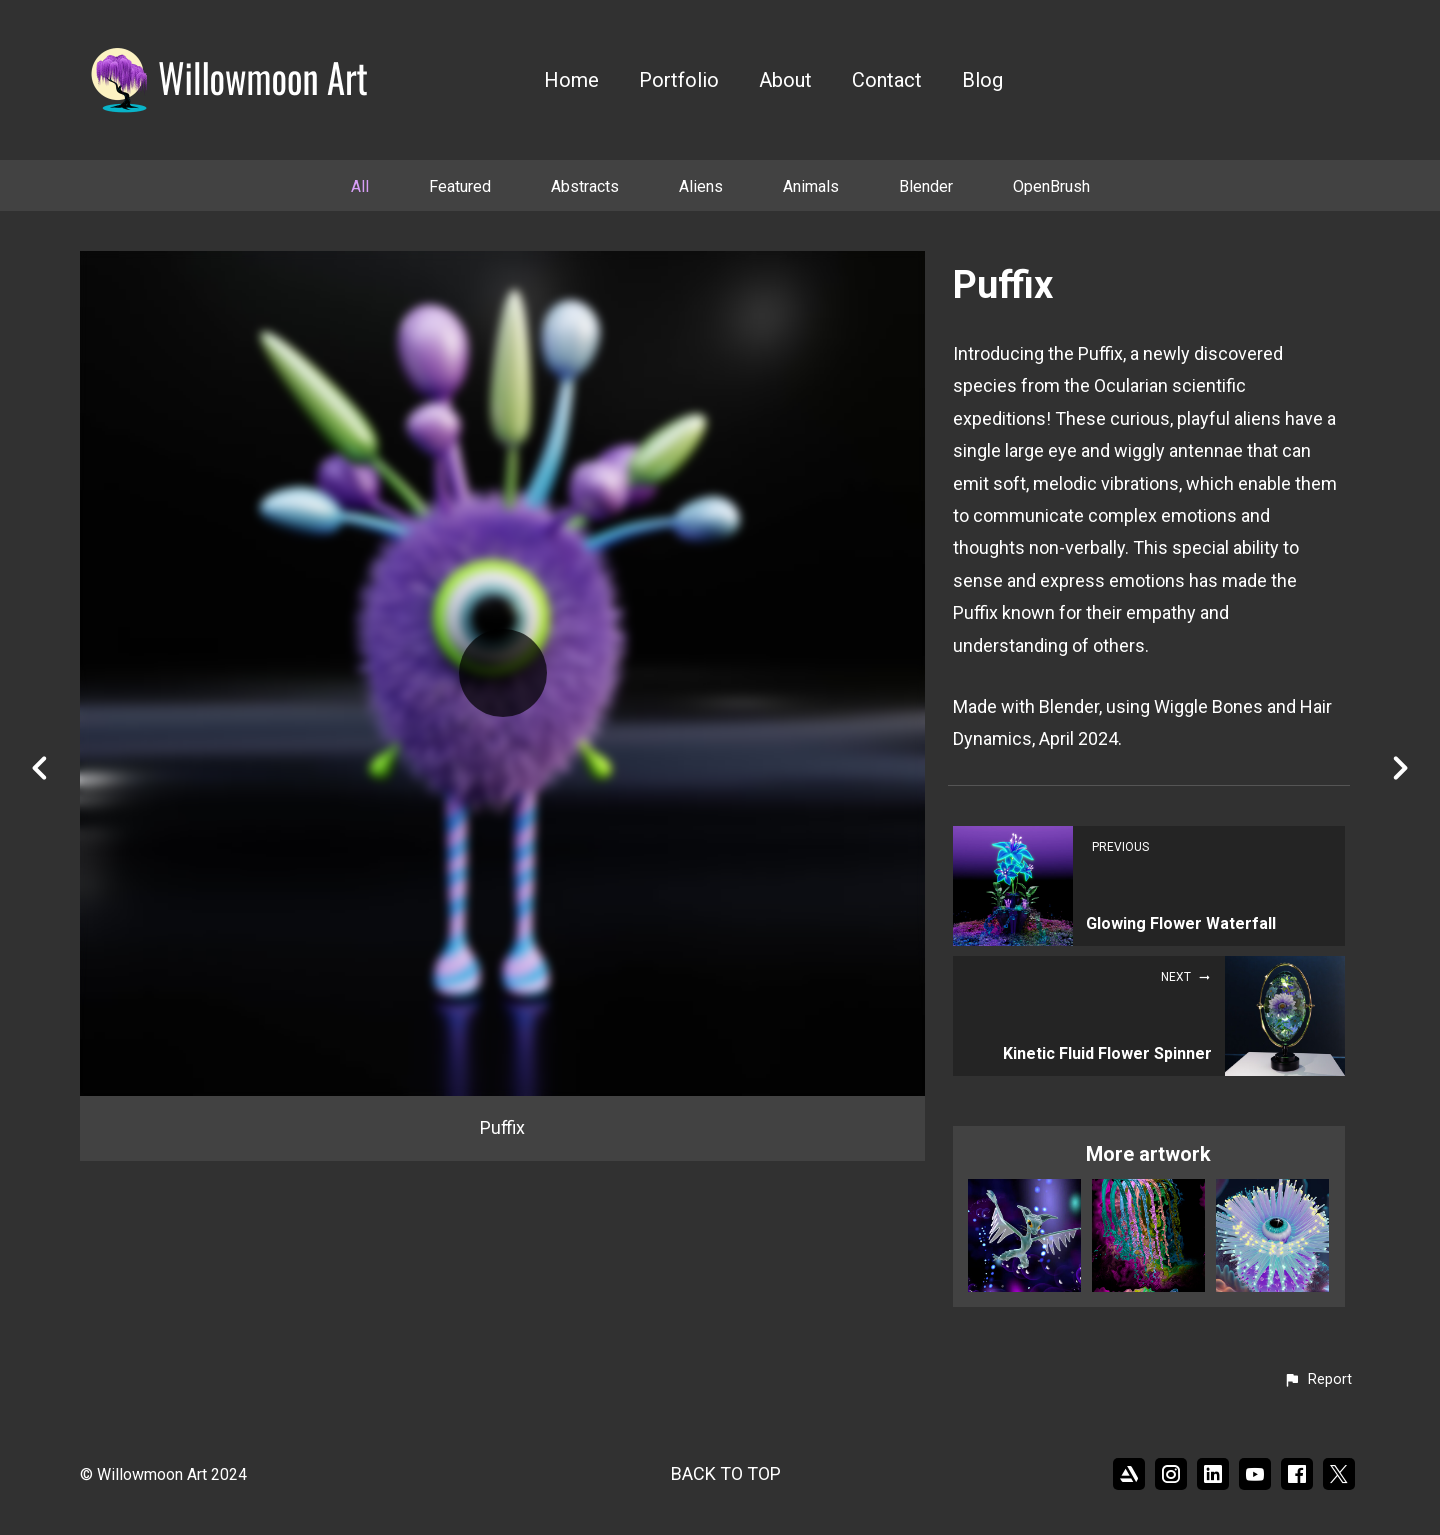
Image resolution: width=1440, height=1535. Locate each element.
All (360, 186)
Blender (926, 186)
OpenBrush (1051, 186)
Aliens (701, 186)
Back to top (726, 1473)
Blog (982, 80)
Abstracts (585, 186)
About (785, 80)
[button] (1317, 1380)
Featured (460, 186)
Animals (811, 186)
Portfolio (679, 80)
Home (571, 80)
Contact (887, 80)
